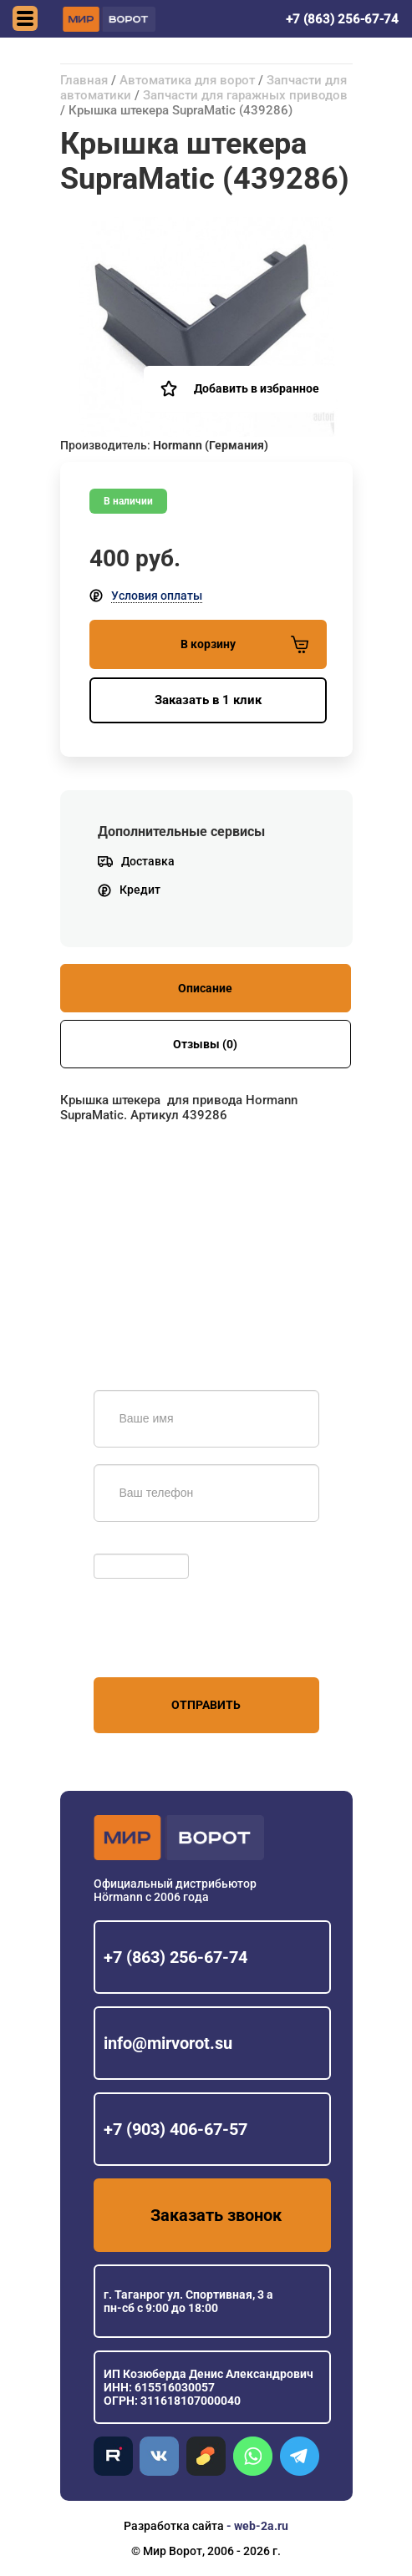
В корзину (244, 644)
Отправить (206, 1704)
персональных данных (157, 1645)
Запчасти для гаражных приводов (245, 95)
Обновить (125, 1545)
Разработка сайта (174, 2526)
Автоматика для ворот (187, 80)
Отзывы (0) (205, 1044)
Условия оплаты (156, 595)
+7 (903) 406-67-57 (175, 2129)
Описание (205, 988)
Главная (84, 80)
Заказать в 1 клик (208, 699)
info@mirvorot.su (168, 2043)
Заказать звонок (216, 2215)
